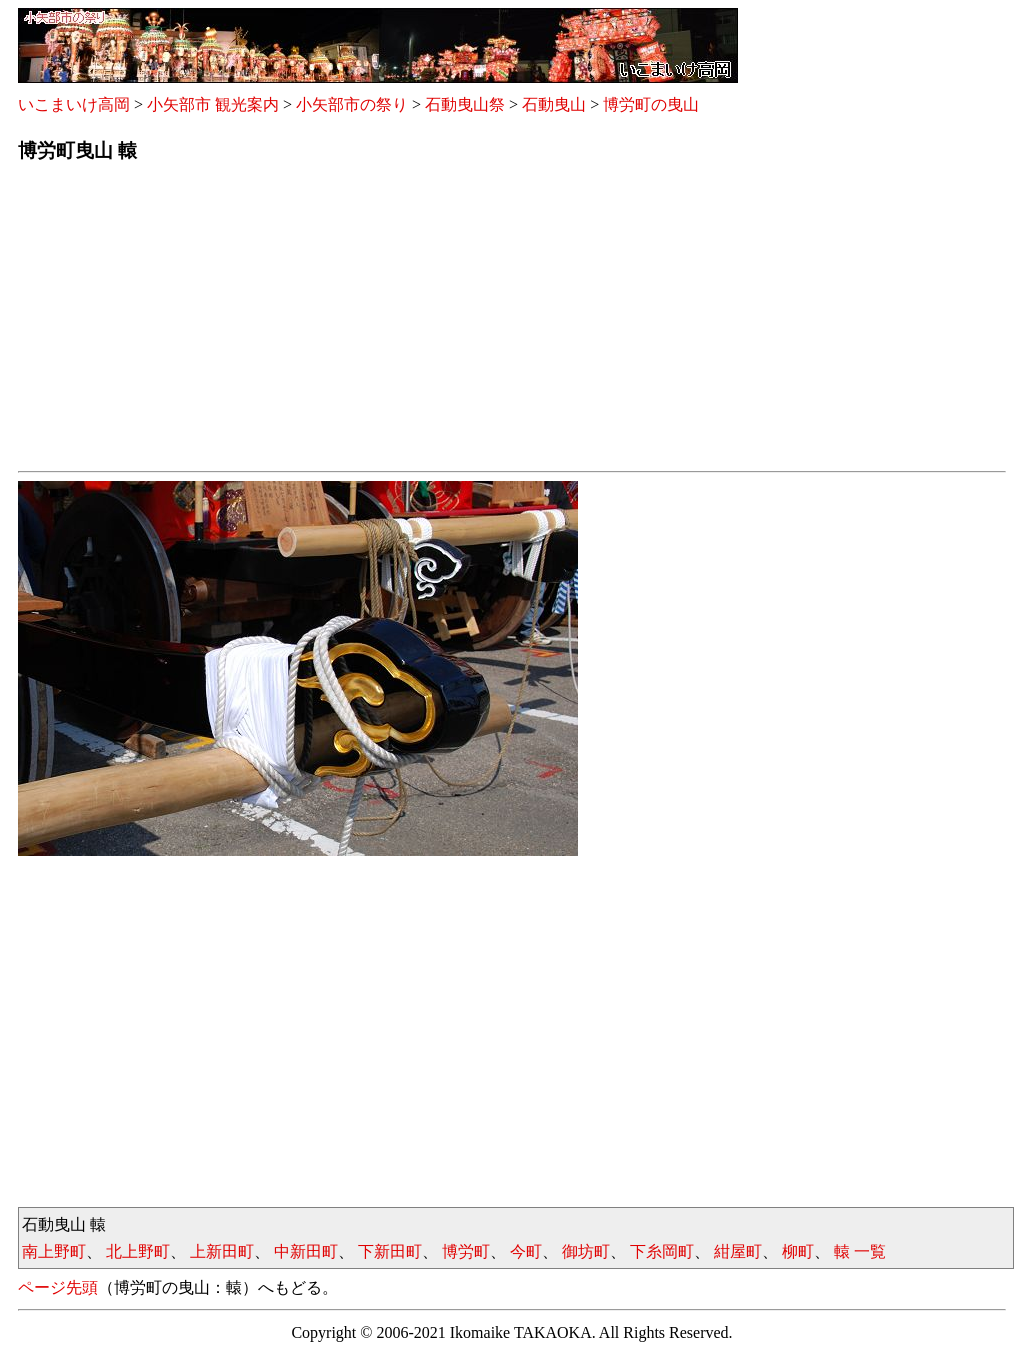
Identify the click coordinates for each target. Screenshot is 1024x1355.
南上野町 (54, 1251)
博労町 (466, 1251)
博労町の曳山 (651, 104)
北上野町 (138, 1251)
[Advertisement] (512, 323)
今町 (526, 1251)
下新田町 (390, 1251)
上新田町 (222, 1251)
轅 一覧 (860, 1251)
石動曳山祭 (465, 104)
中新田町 (306, 1251)
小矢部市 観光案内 (213, 104)
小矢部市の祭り (352, 104)
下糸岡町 (662, 1251)
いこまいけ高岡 (74, 104)
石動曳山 (554, 104)
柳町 (798, 1251)
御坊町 (586, 1251)
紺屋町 (738, 1251)
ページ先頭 (58, 1287)
